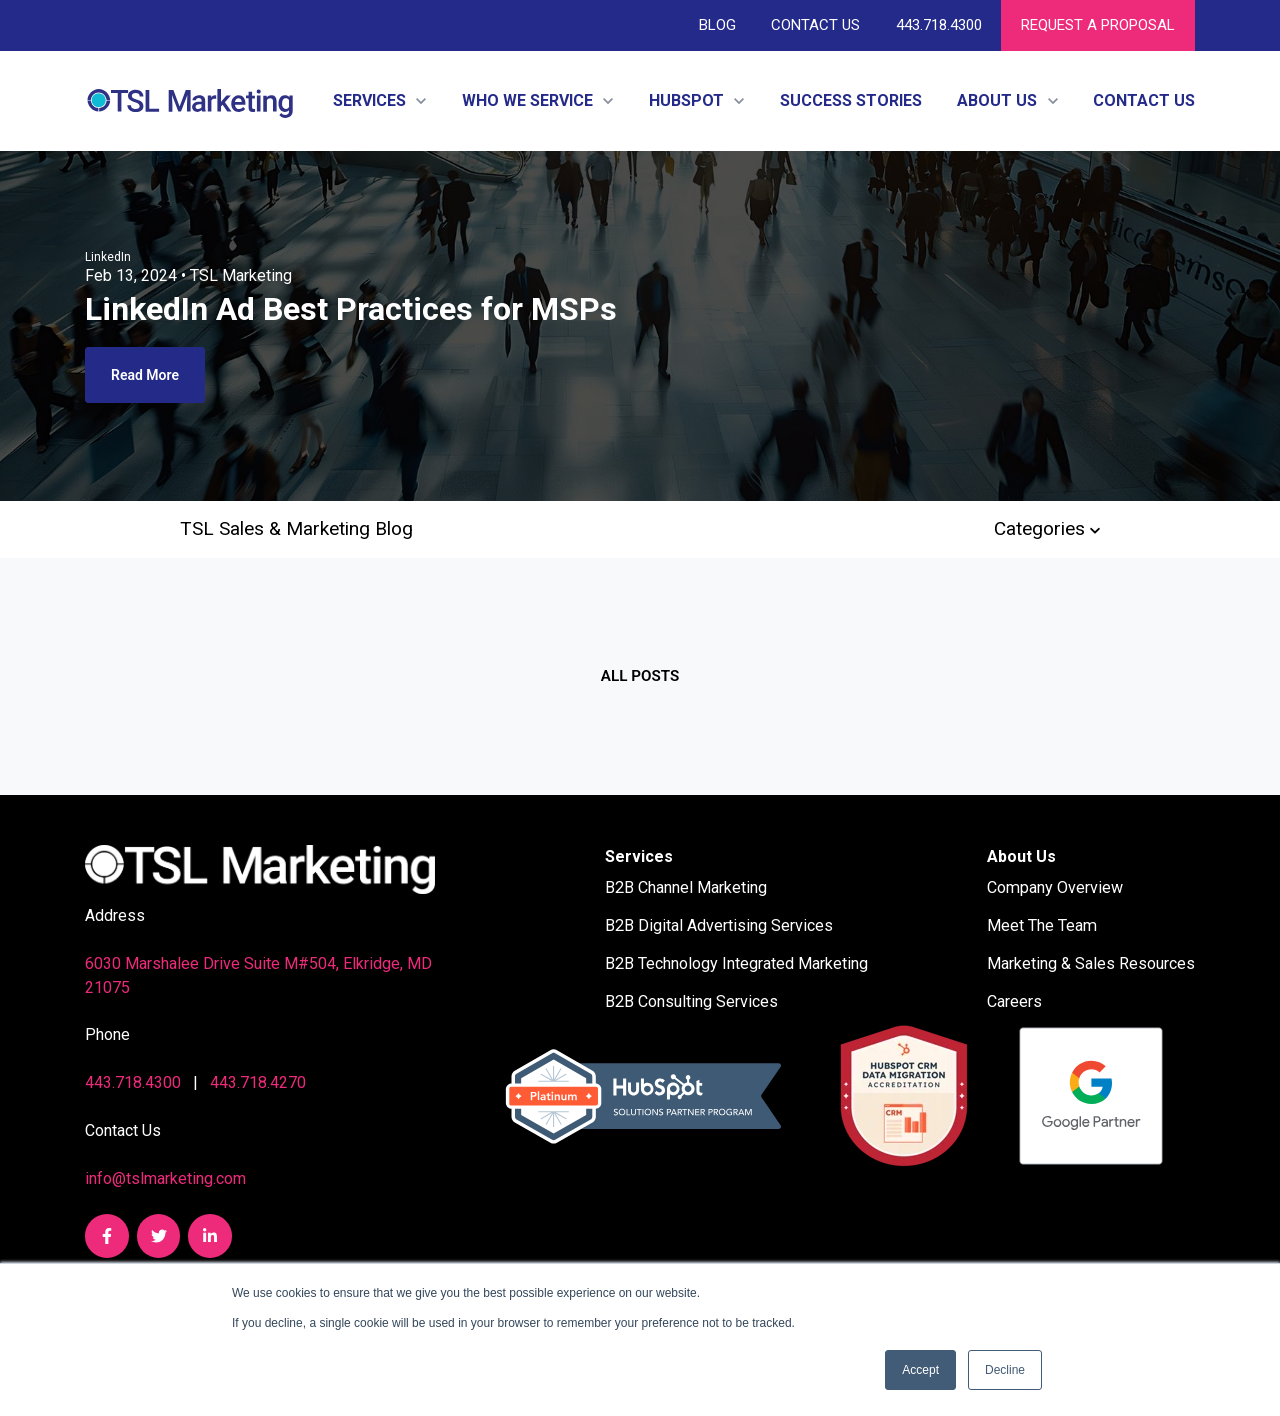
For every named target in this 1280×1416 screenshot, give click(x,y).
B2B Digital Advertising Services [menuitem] (719, 925)
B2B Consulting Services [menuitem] (691, 1001)
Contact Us (815, 25)
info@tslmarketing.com (165, 1178)
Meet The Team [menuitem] (1042, 925)
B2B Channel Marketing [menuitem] (686, 887)
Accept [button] (920, 1370)
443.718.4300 (938, 25)
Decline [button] (1005, 1370)
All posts (640, 676)
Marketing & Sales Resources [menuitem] (1091, 963)
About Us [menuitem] (1021, 856)
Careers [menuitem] (1014, 1001)
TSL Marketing (241, 275)
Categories (1047, 528)
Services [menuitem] (639, 856)
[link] (190, 99)
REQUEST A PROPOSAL (1098, 25)
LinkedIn (108, 257)
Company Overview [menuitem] (1055, 887)
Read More (145, 375)
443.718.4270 (258, 1082)
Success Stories (851, 100)
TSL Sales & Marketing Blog (296, 528)
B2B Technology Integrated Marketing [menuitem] (736, 963)
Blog (717, 25)
